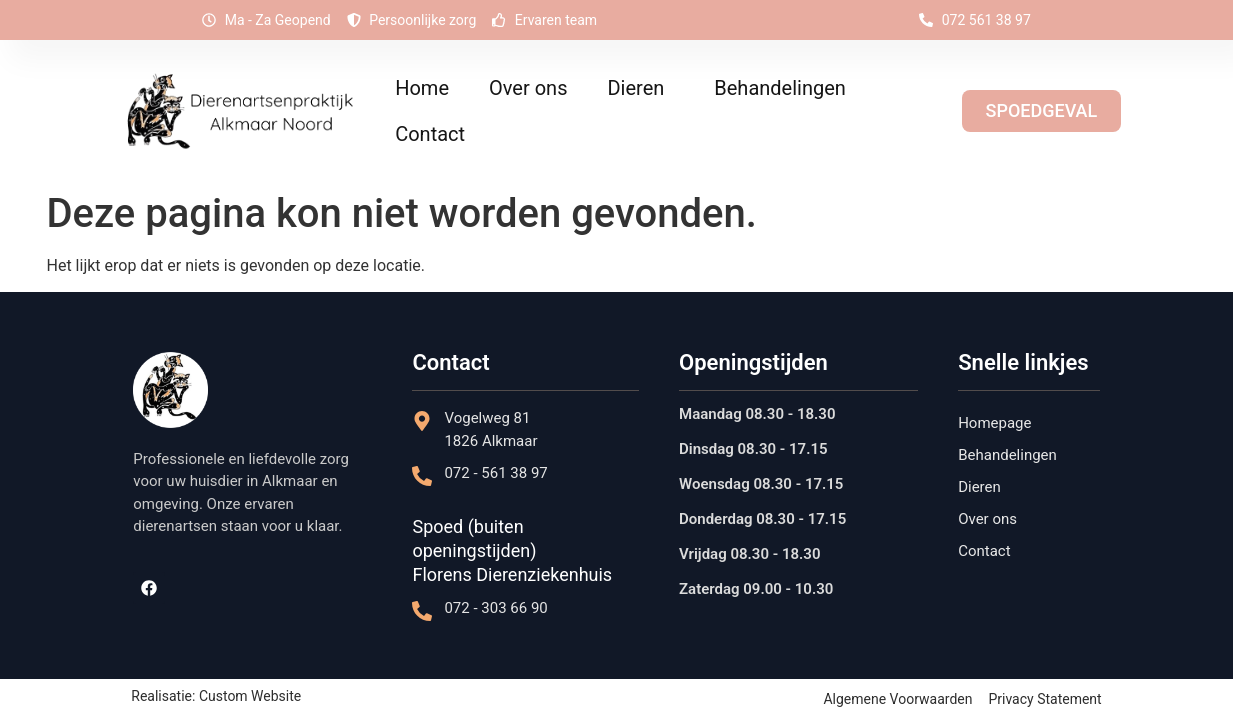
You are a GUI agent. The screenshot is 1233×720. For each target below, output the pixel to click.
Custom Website (250, 696)
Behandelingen (785, 88)
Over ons (528, 88)
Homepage (994, 423)
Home (422, 88)
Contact (430, 134)
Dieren (640, 88)
